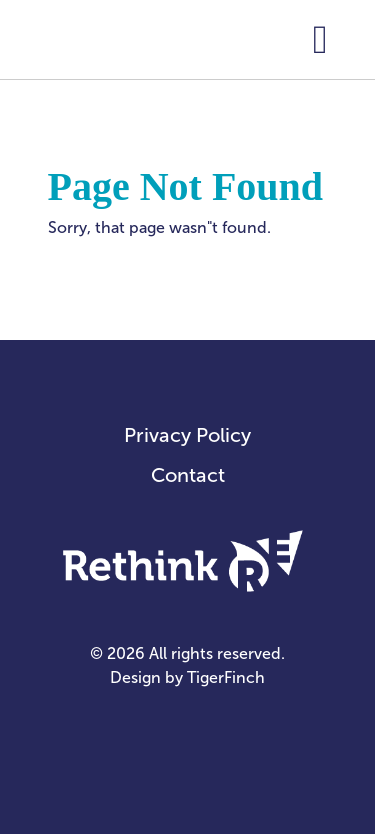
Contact (188, 475)
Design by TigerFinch (187, 677)
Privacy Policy (187, 435)
